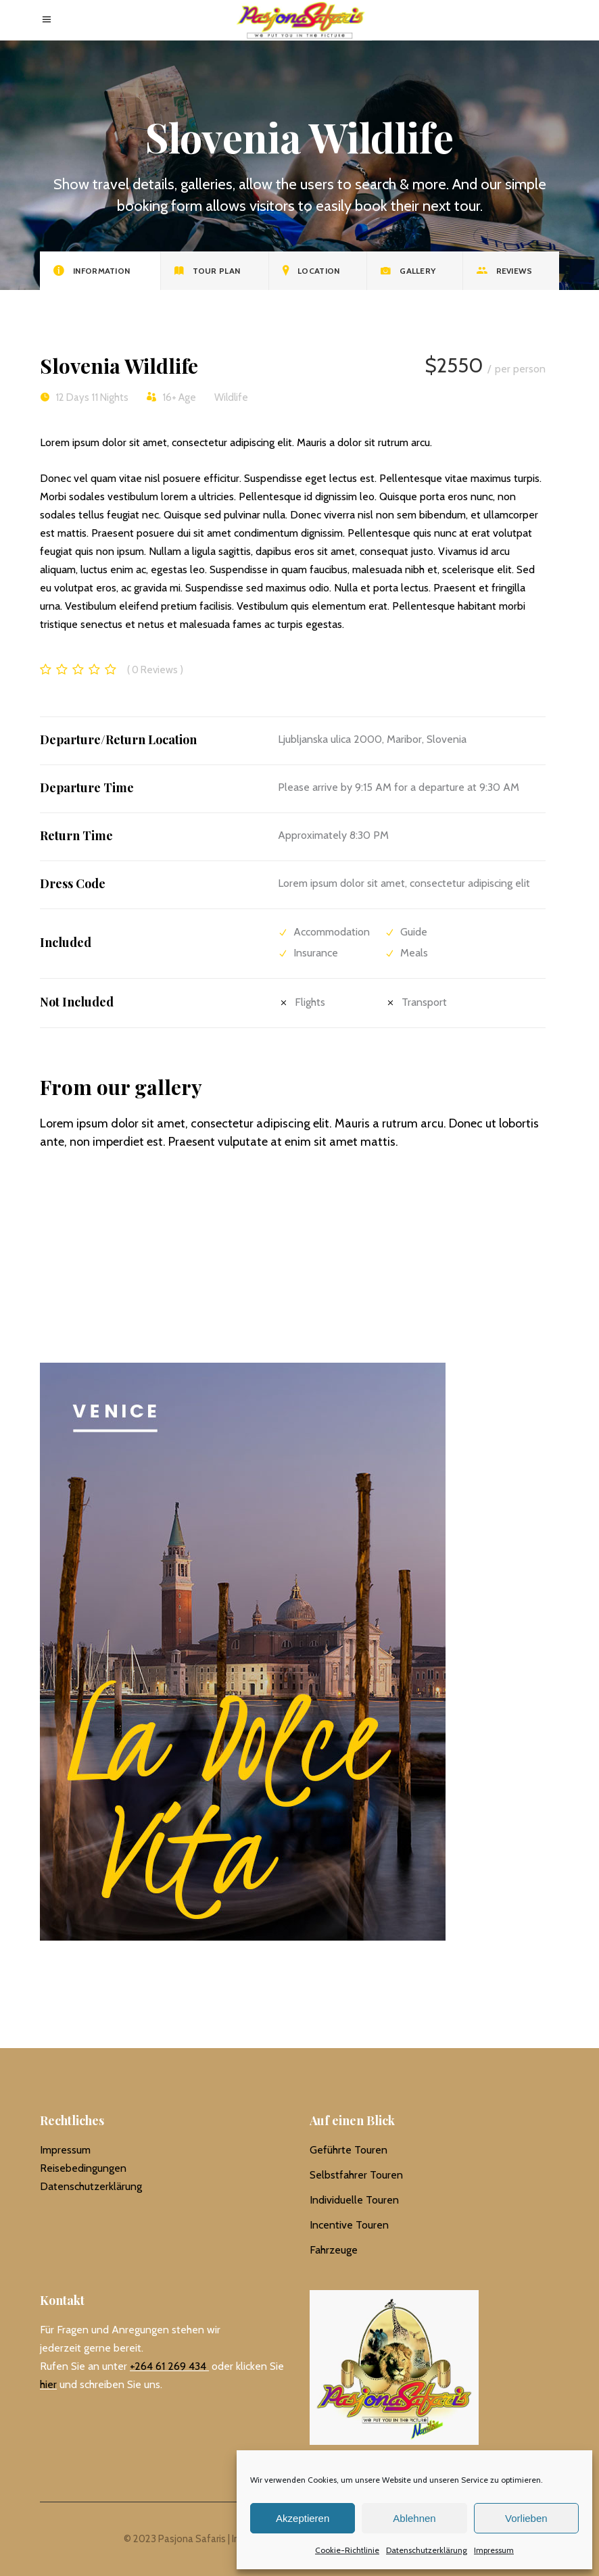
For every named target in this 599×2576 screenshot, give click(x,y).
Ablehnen (414, 2518)
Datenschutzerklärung (426, 2550)
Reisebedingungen (83, 2168)
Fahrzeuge (334, 2249)
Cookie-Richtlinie (347, 2550)
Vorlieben (526, 2518)
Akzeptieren (302, 2518)
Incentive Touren (349, 2224)
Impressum (494, 2550)
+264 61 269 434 (168, 2366)
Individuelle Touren (354, 2199)
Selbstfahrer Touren (356, 2174)
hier (48, 2384)
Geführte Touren (348, 2149)
